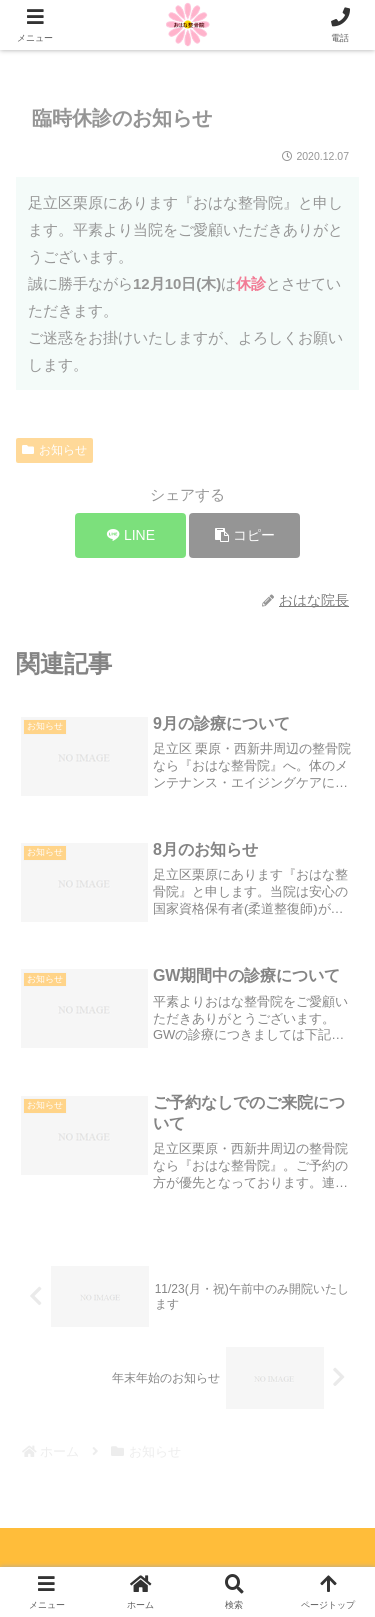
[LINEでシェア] (130, 535)
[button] (244, 535)
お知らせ (54, 450)
